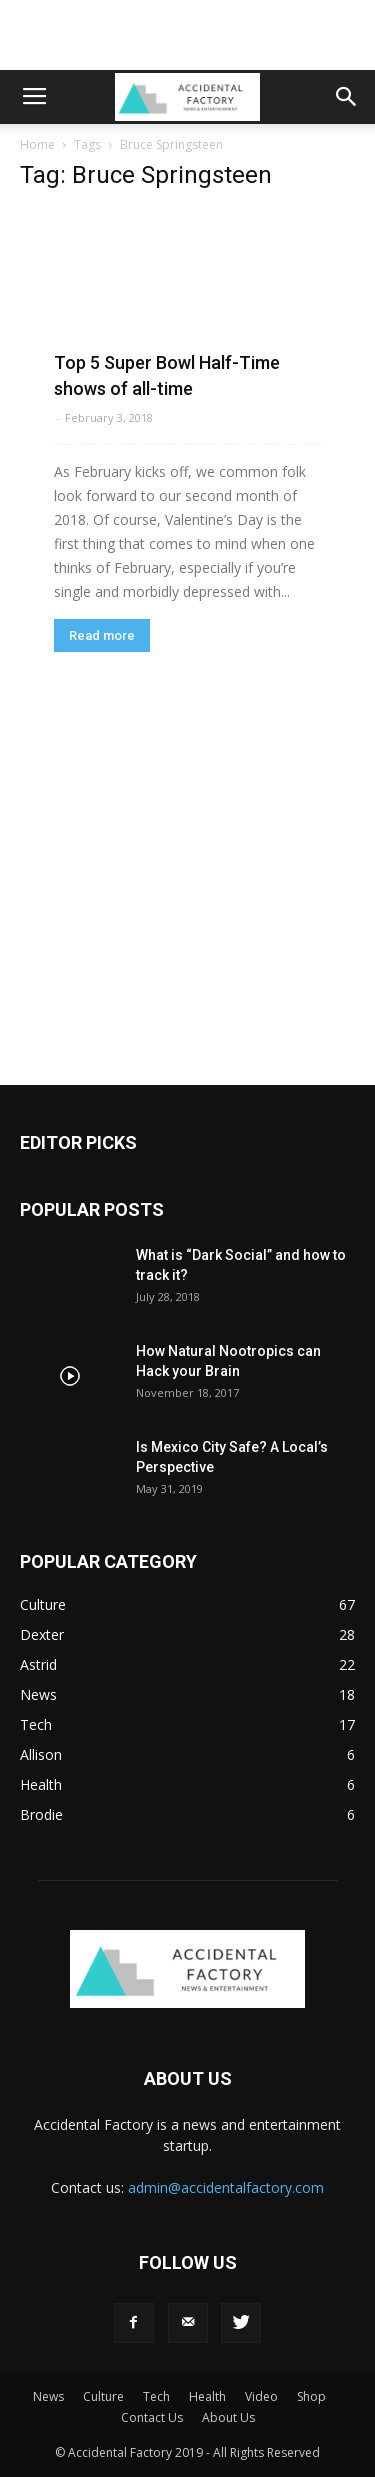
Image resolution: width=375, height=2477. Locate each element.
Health (207, 2396)
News (48, 2396)
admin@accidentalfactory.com (226, 2187)
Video (261, 2396)
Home (37, 144)
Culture (103, 2396)
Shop (311, 2396)
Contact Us (152, 2417)
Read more (102, 635)
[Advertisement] (188, 35)
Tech (156, 2396)
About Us (228, 2417)
